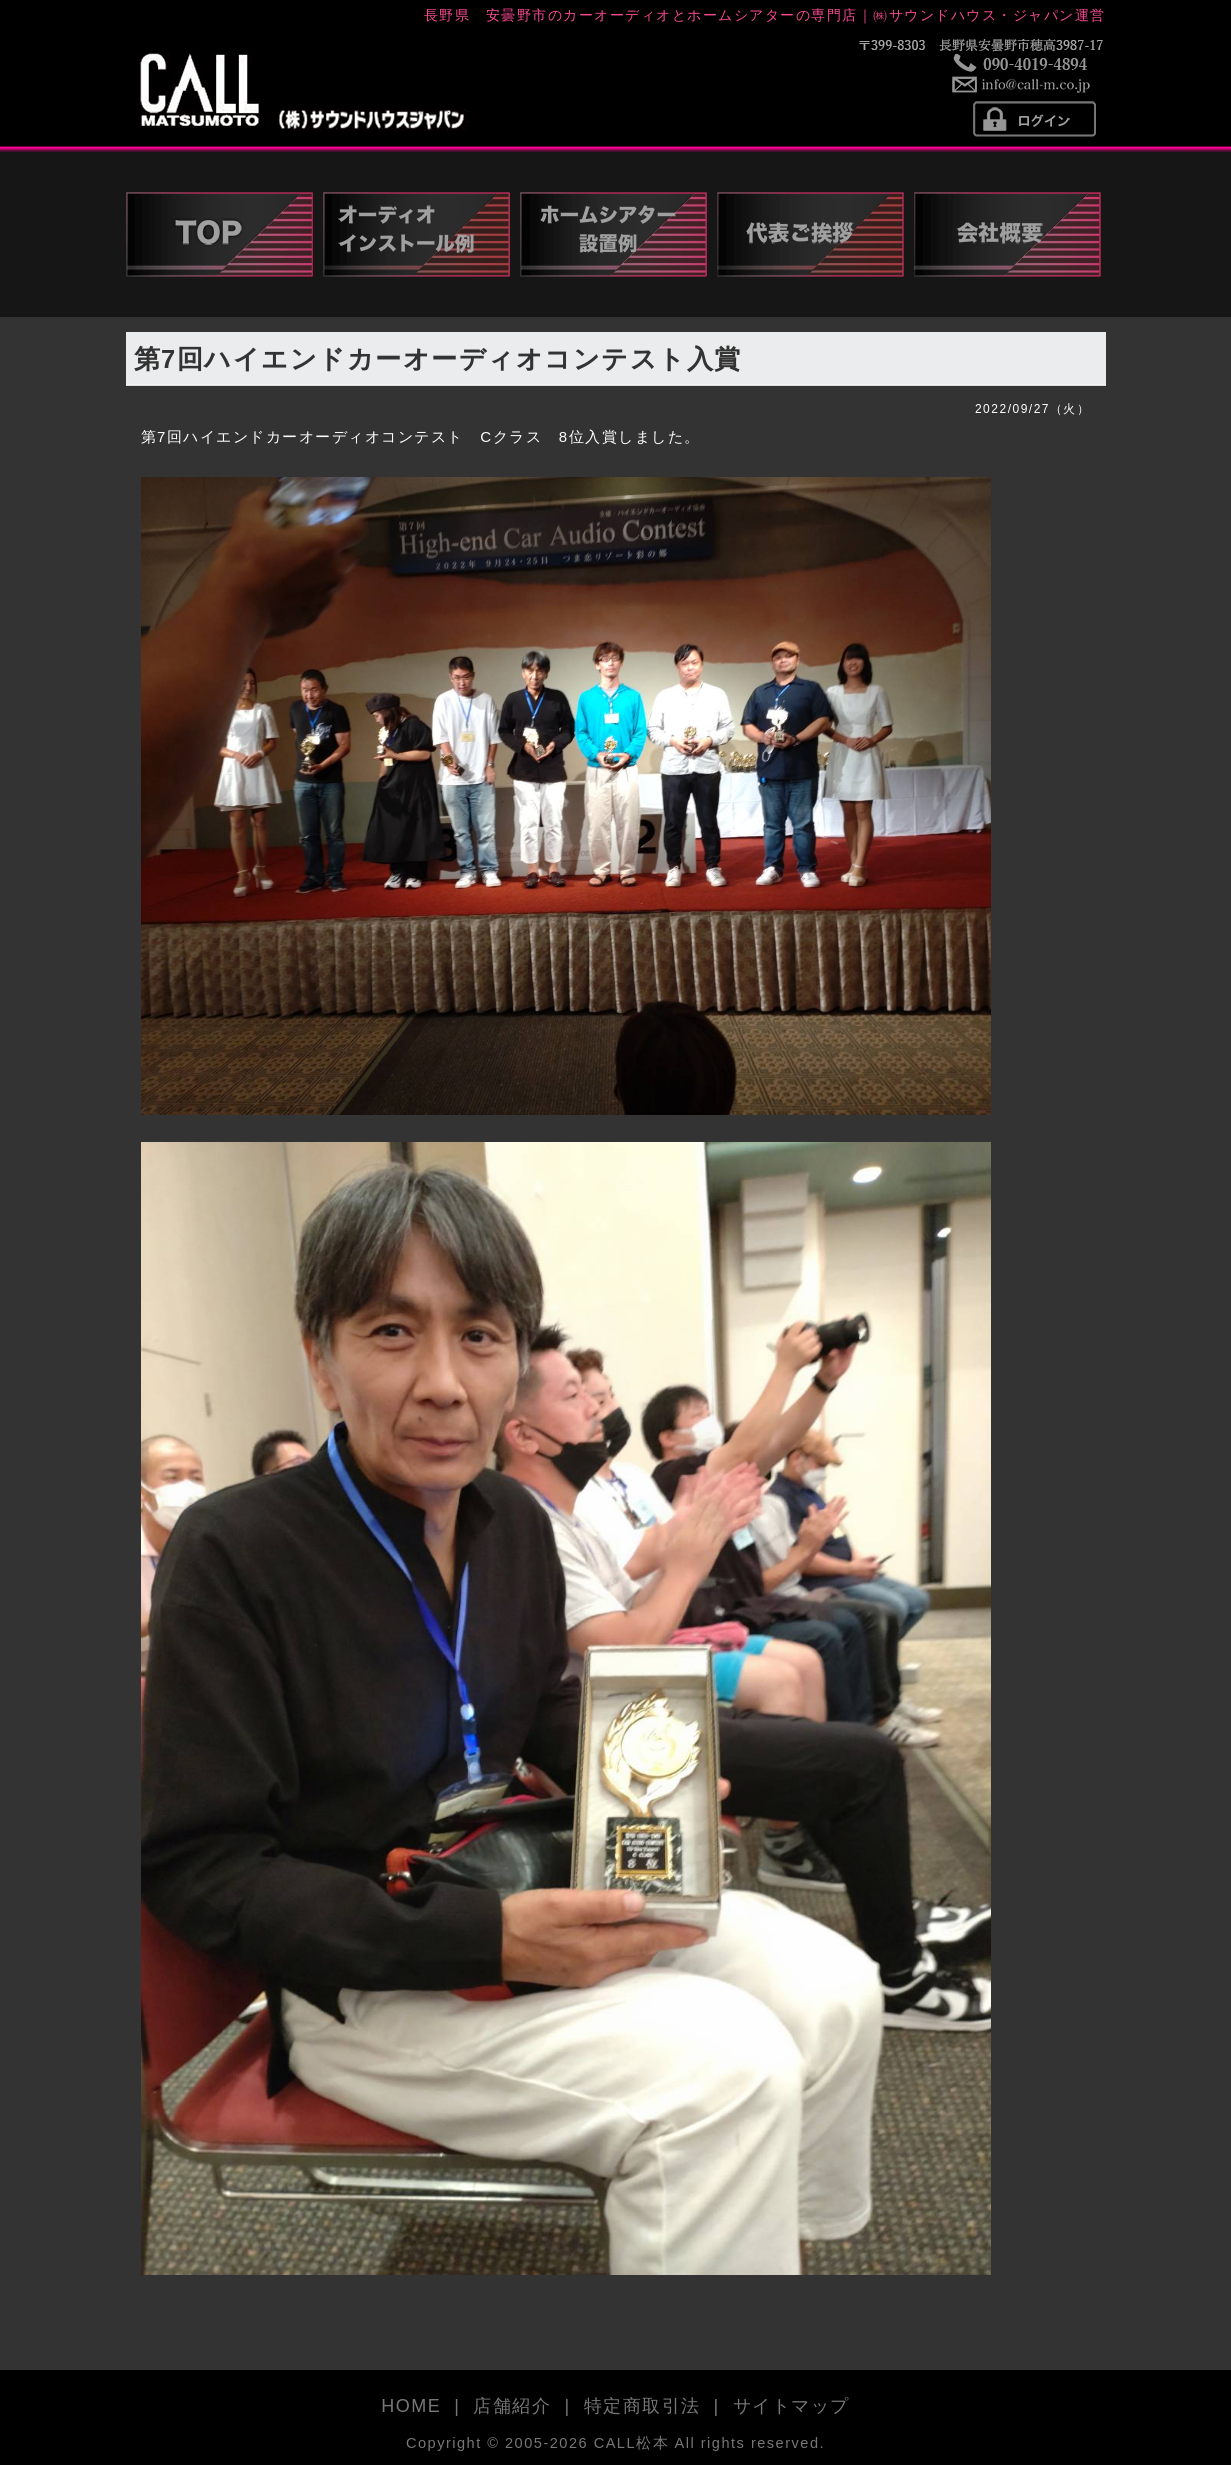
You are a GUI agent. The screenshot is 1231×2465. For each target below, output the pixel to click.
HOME (411, 2406)
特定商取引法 (642, 2406)
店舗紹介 (512, 2406)
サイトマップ (791, 2406)
